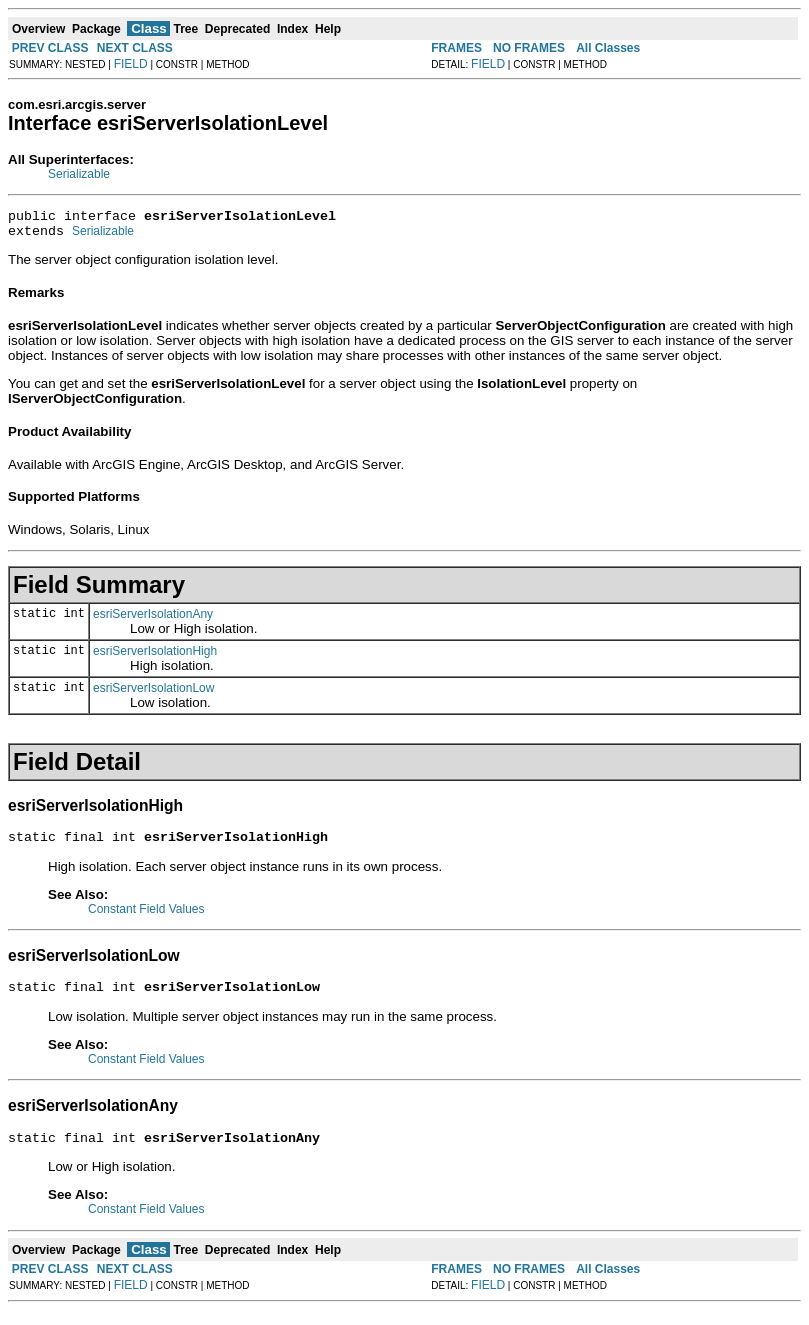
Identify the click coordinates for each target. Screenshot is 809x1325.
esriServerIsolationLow (153, 694)
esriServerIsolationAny (153, 620)
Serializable (79, 174)
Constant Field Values (146, 918)
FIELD (131, 64)
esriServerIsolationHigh (155, 657)
